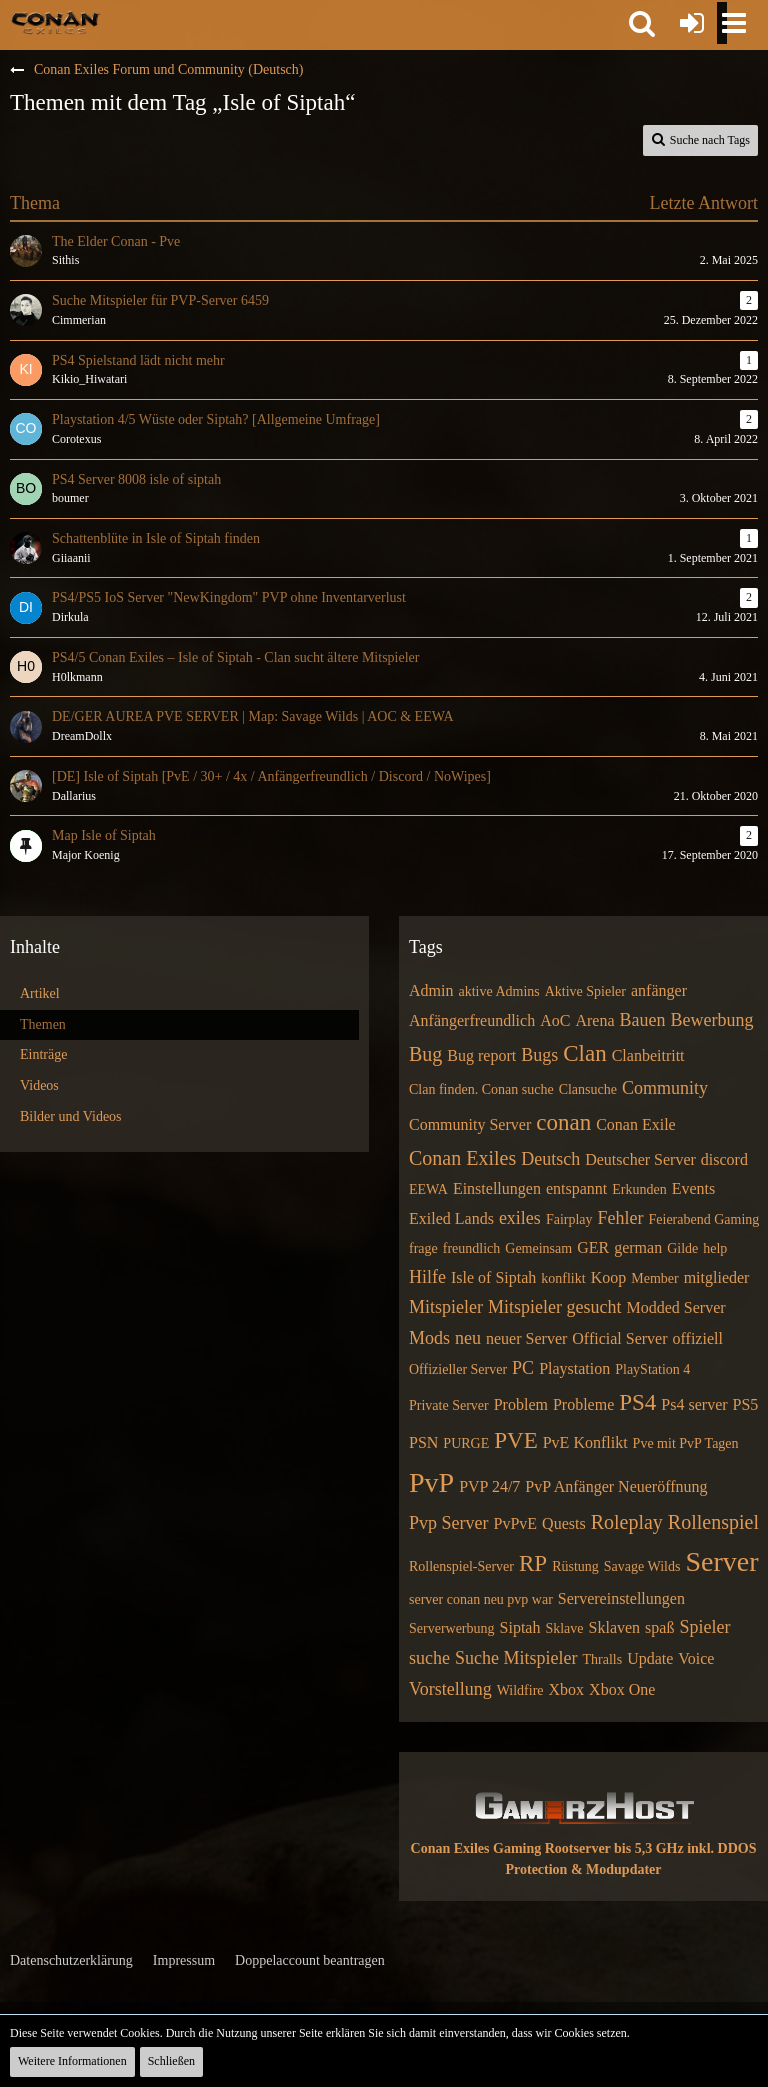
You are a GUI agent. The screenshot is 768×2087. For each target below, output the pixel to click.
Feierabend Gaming (704, 1219)
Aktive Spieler (585, 991)
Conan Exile (636, 1124)
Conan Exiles (462, 1158)
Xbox (567, 1689)
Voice (696, 1658)
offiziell (698, 1338)
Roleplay (627, 1522)
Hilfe (427, 1277)
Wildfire (520, 1690)
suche (429, 1658)
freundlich (472, 1248)
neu (468, 1338)
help (715, 1248)
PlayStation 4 (652, 1369)
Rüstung (575, 1566)
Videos (39, 1085)
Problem (521, 1404)
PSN (423, 1442)
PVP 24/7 (489, 1486)
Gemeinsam (538, 1248)
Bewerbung (711, 1020)
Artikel (40, 993)
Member (654, 1278)
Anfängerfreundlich (472, 1020)
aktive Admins (498, 991)
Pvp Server (449, 1523)
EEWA (428, 1189)
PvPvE (516, 1523)
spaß (659, 1627)
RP (533, 1563)
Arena (594, 1020)
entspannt (576, 1188)
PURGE (466, 1443)
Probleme (583, 1404)
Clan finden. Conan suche (481, 1089)
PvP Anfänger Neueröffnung (616, 1486)
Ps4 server (694, 1404)
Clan (584, 1053)
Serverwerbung (452, 1628)
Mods (429, 1338)
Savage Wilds (642, 1566)
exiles (520, 1218)
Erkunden (639, 1189)
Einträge (43, 1054)
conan (563, 1122)
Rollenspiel (713, 1522)
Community (665, 1088)
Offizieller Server (458, 1369)
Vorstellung (450, 1689)
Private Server (449, 1405)
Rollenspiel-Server (461, 1566)
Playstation (574, 1368)
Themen (43, 1024)
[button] (642, 23)
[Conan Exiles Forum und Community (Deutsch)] (55, 22)
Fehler (621, 1218)
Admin (431, 990)
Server (721, 1561)
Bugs (539, 1055)
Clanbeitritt (648, 1055)
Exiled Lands (451, 1218)
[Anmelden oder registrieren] (692, 23)
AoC (555, 1020)
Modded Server (675, 1307)
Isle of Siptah (493, 1277)
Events (694, 1188)
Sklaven (615, 1627)
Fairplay (569, 1219)
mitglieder (717, 1277)
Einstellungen (497, 1188)
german (638, 1247)
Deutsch (550, 1159)
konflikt (563, 1278)
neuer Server (526, 1338)
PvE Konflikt (585, 1442)
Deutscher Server (640, 1159)
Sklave (564, 1628)
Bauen (643, 1020)
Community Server (470, 1124)
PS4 (637, 1402)
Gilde (682, 1248)
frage (423, 1248)
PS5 (746, 1404)
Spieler (704, 1627)
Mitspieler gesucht (554, 1307)
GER (593, 1247)
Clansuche (588, 1089)
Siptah (520, 1627)
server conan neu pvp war (481, 1599)
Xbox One (622, 1689)
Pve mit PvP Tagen (686, 1443)
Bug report (481, 1055)
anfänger (659, 990)
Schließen (171, 2061)
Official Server (619, 1338)
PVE (515, 1440)
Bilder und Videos (71, 1116)
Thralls (602, 1659)
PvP (431, 1482)
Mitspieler (446, 1307)
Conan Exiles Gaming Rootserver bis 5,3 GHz (547, 1848)
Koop (609, 1277)
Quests (564, 1523)
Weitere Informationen (72, 2061)
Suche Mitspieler (516, 1658)
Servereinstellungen (621, 1598)
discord (724, 1159)
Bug (425, 1054)
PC (523, 1368)
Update (650, 1658)
